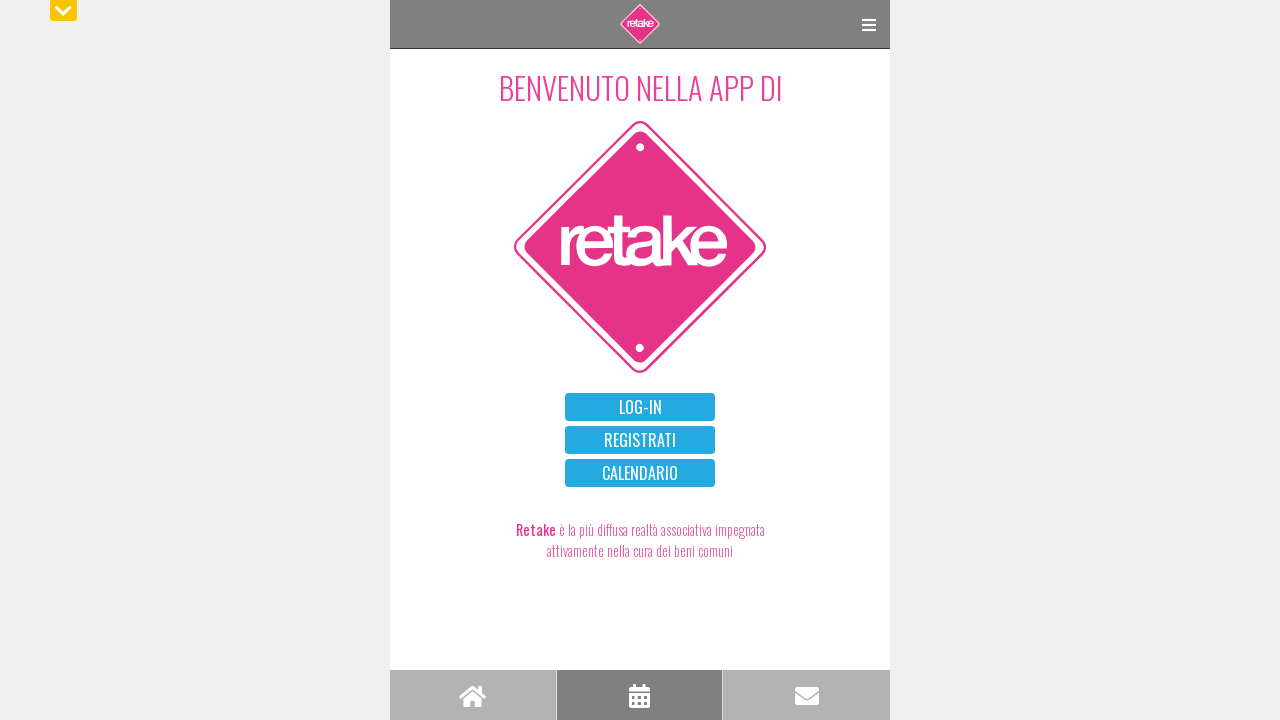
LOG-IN (640, 407)
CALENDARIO (640, 473)
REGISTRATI (640, 440)
